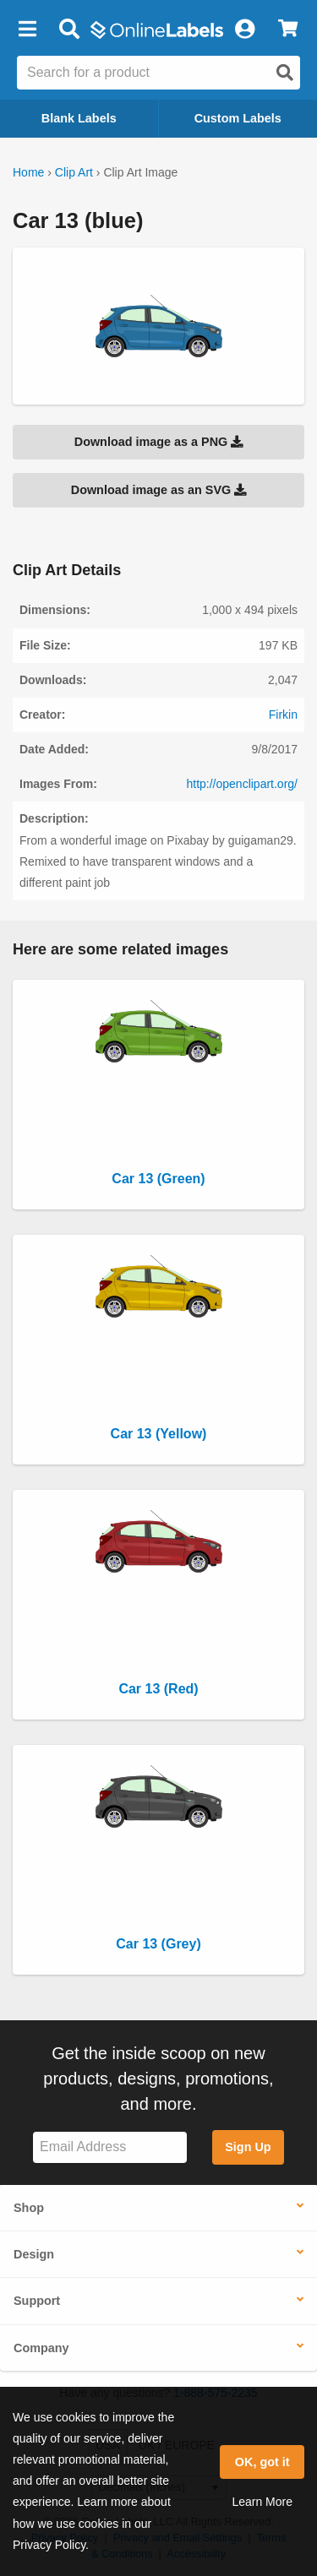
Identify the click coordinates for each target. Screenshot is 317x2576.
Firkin (283, 714)
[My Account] (244, 30)
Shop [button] (29, 2208)
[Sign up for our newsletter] (110, 2147)
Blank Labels (79, 118)
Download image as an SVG (159, 490)
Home (28, 172)
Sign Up (248, 2147)
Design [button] (34, 2254)
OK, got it (262, 2462)
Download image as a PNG (158, 441)
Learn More (262, 2501)
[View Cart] (287, 29)
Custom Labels (237, 118)
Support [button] (37, 2300)
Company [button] (41, 2348)
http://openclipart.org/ (242, 784)
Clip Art (74, 172)
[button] (27, 30)
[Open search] (285, 72)
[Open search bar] (68, 30)
